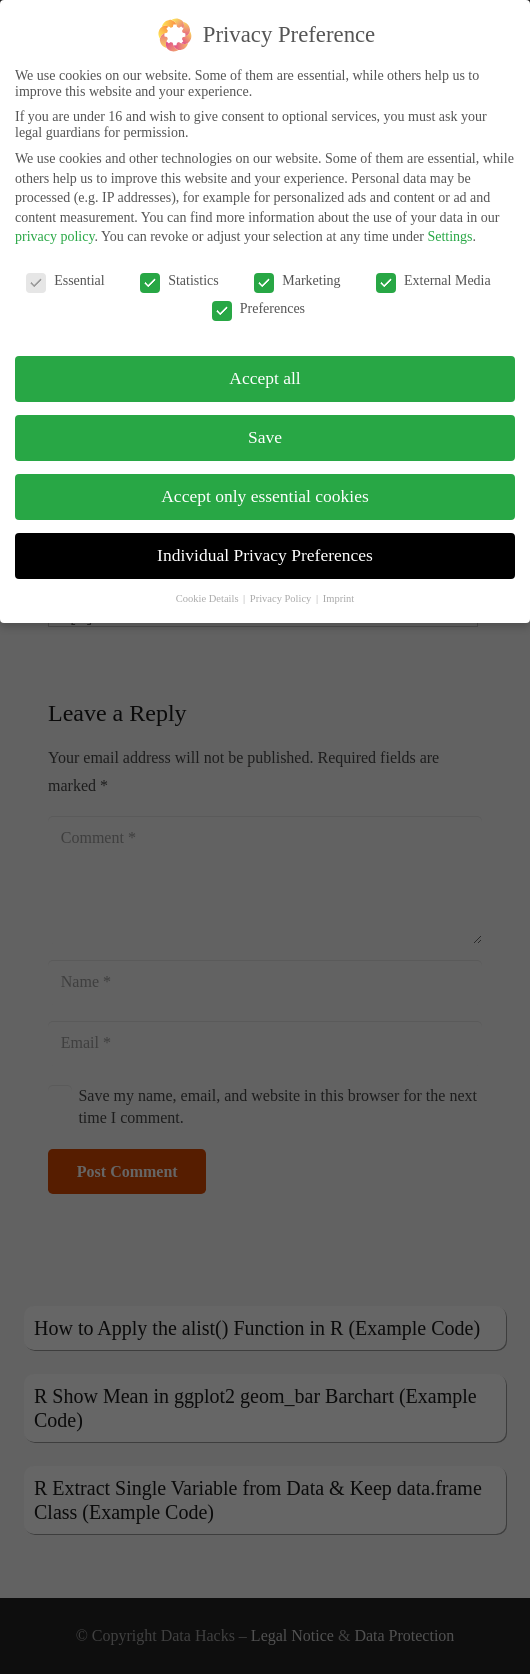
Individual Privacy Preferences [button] (265, 547)
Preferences (258, 301)
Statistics (179, 273)
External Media (433, 273)
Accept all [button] (264, 370)
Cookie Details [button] (208, 590)
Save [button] (265, 429)
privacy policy (55, 228)
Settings (449, 228)
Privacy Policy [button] (282, 590)
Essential (65, 273)
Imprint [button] (339, 590)
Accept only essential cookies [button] (265, 488)
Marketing (297, 273)
